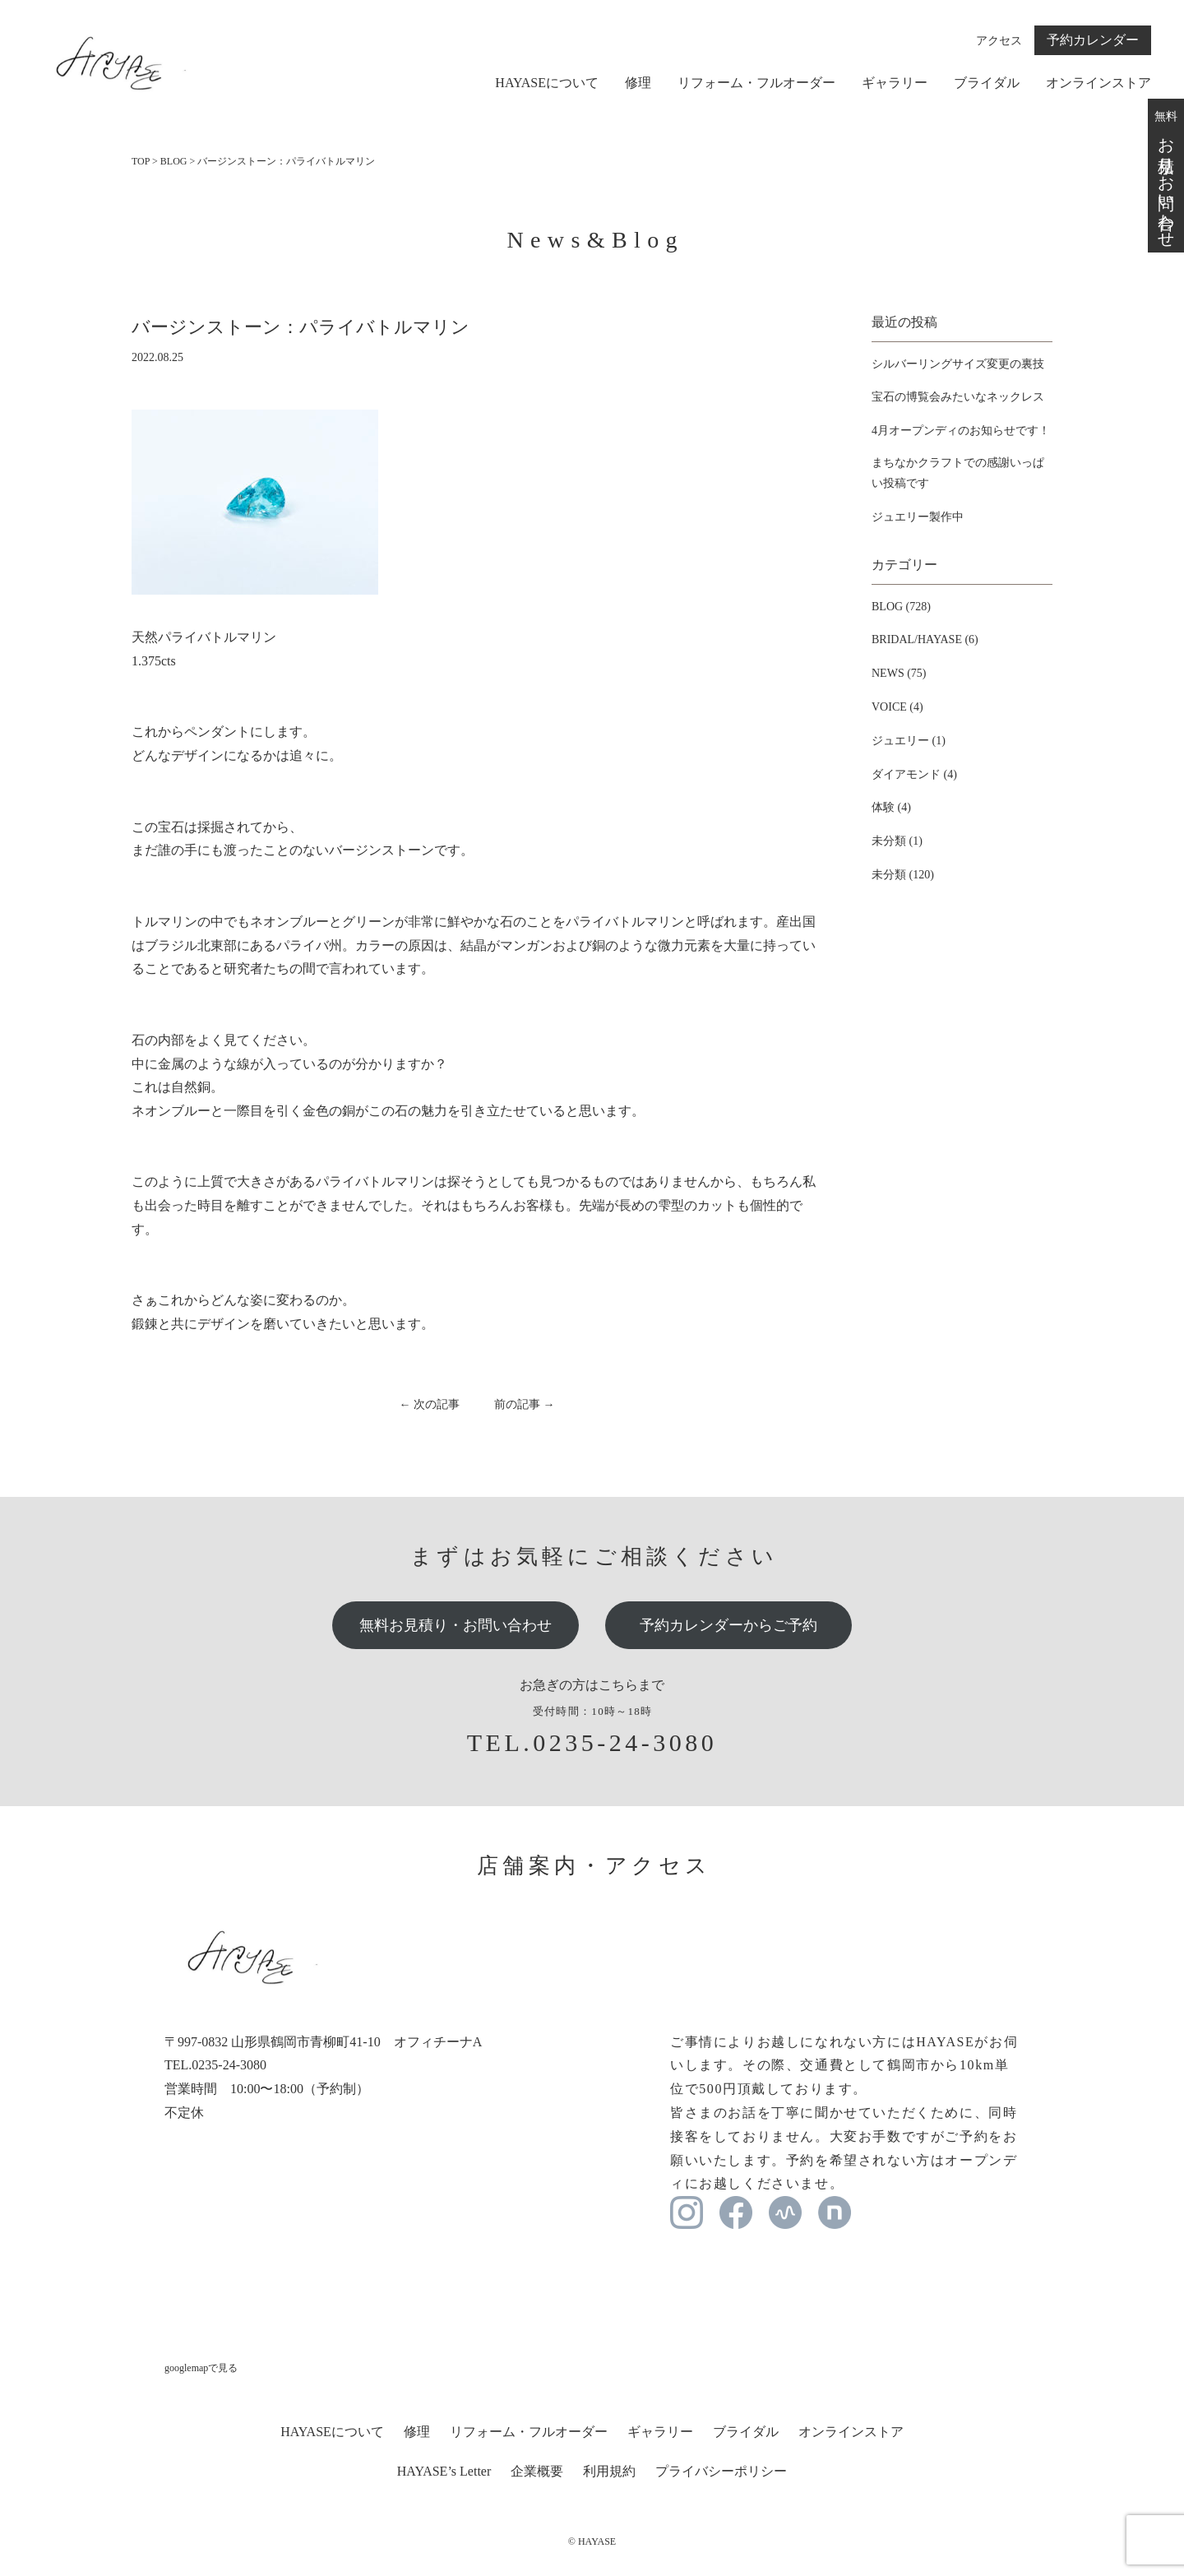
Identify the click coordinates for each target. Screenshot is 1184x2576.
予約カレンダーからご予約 (728, 1625)
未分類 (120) (903, 875)
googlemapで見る (201, 2368)
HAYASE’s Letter (444, 2471)
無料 (1165, 175)
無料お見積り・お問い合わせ (455, 1625)
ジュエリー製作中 (918, 517)
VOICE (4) (897, 707)
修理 (638, 83)
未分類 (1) (897, 841)
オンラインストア (1098, 83)
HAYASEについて (547, 83)
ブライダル (987, 83)
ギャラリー (894, 83)
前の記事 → (524, 1404)
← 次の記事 (430, 1404)
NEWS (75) (899, 673)
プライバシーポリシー (721, 2471)
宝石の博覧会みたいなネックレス (958, 397)
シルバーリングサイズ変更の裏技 (958, 364)
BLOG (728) (901, 606)
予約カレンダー (1093, 40)
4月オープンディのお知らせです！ (961, 430)
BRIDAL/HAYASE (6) (925, 639)
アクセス (999, 41)
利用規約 (609, 2471)
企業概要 (537, 2471)
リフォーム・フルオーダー (756, 83)
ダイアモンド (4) (914, 774)
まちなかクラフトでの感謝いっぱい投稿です (958, 472)
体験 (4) (891, 807)
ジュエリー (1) (909, 740)
